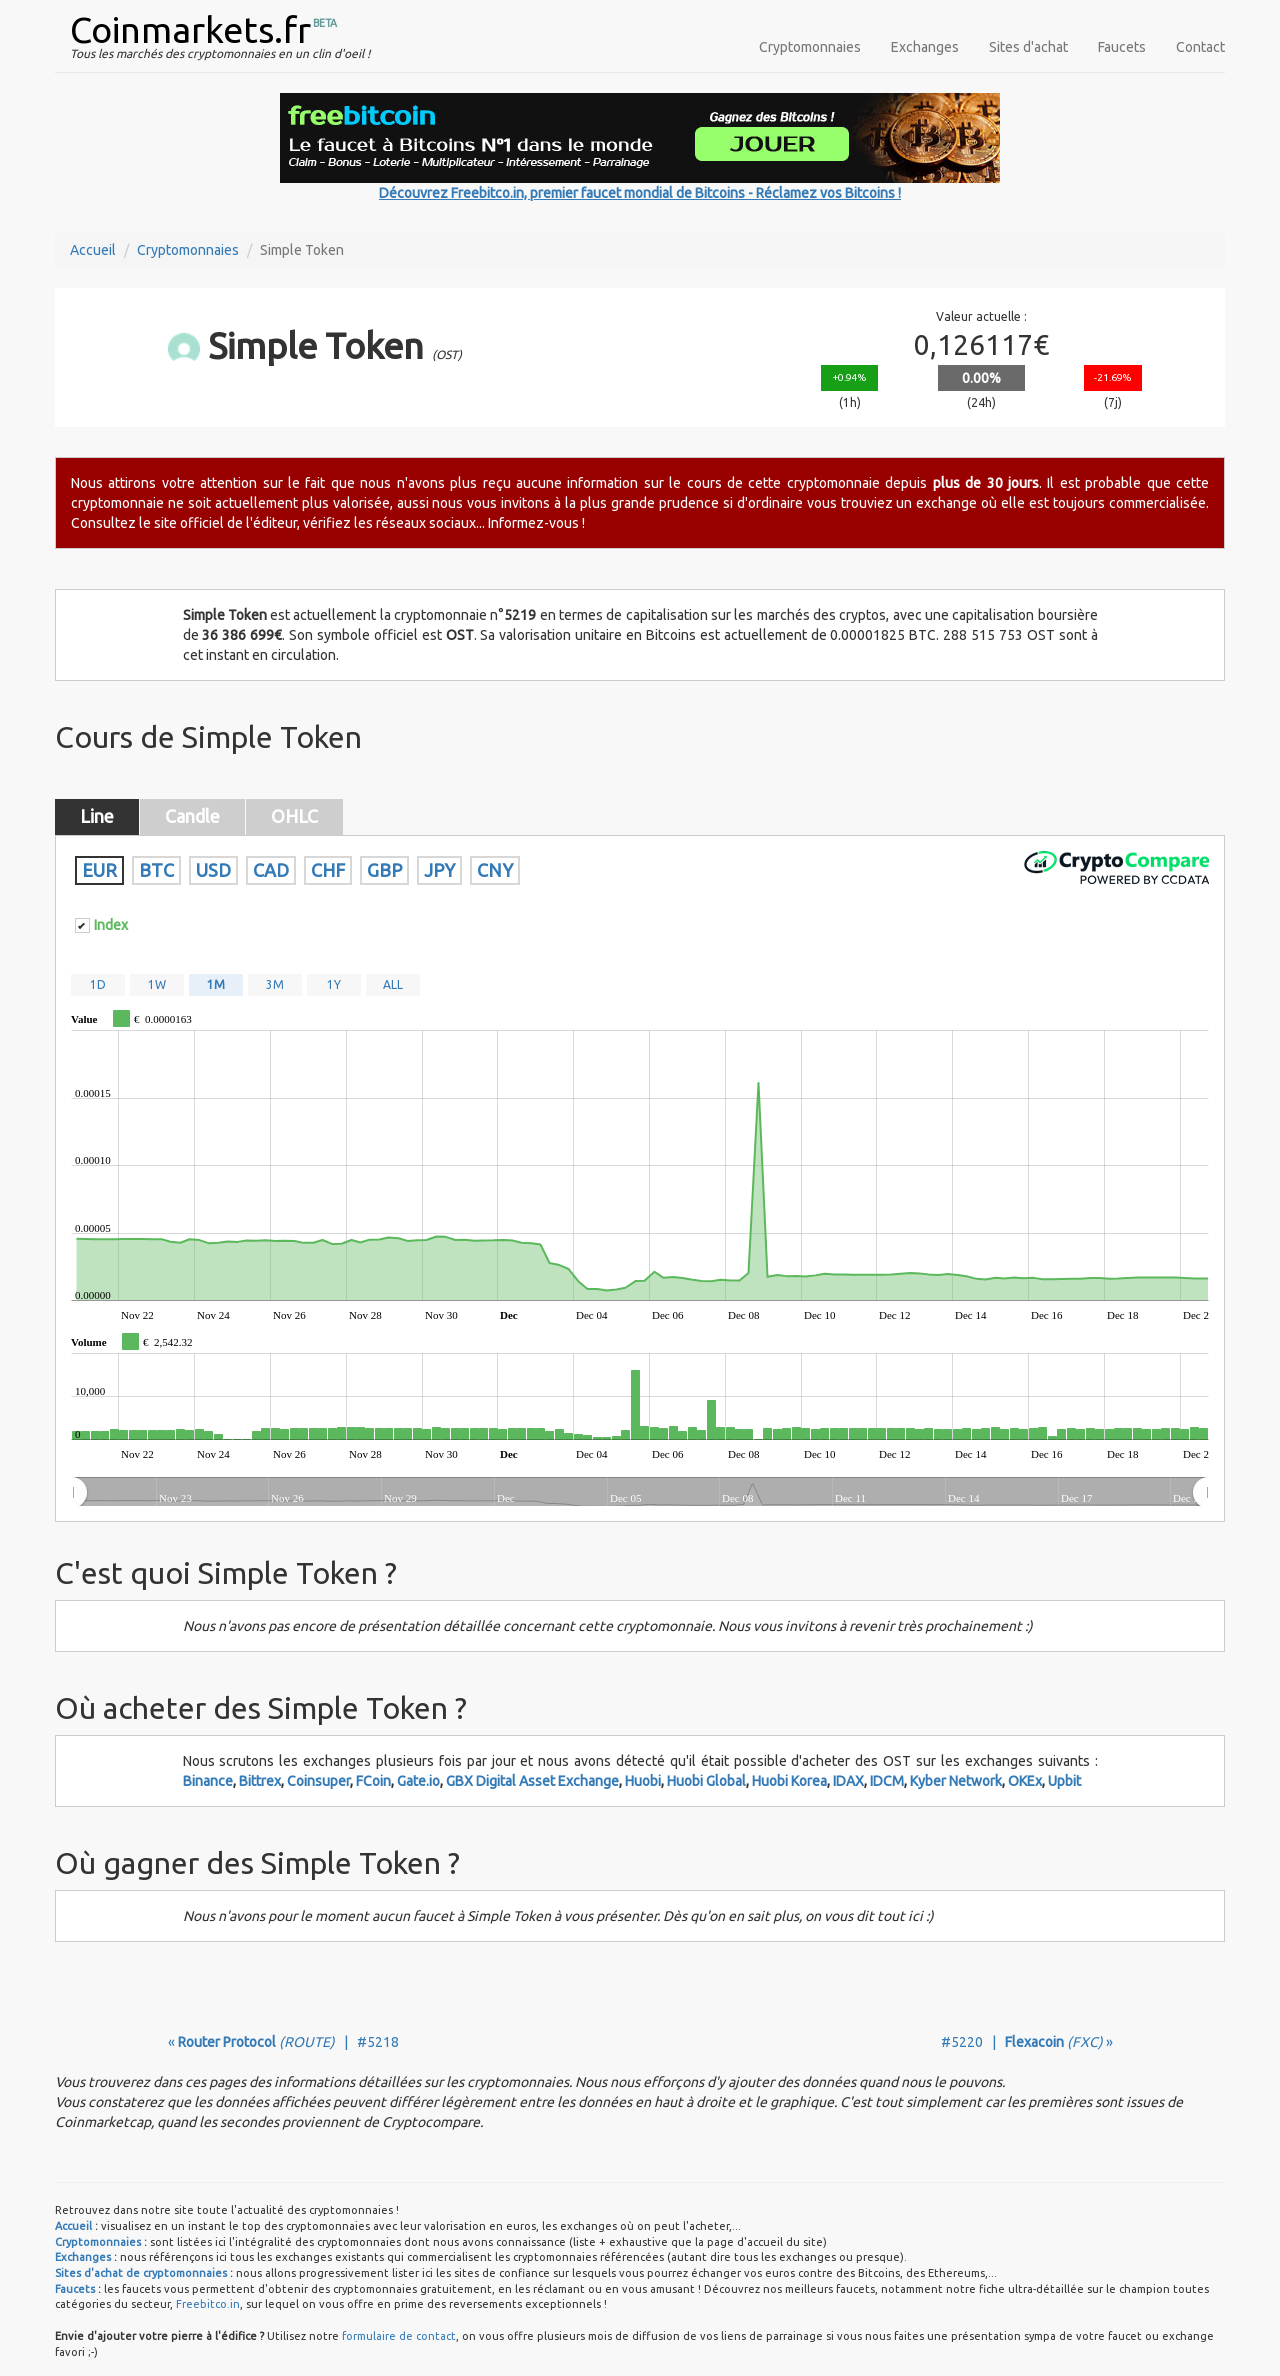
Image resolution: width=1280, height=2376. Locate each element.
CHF (328, 870)
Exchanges (925, 47)
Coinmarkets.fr (190, 29)
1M (216, 984)
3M (275, 984)
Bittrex (260, 1781)
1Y (334, 984)
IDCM (887, 1781)
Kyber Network (956, 1781)
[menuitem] (639, 1493)
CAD (271, 870)
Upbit (1064, 1781)
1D (98, 984)
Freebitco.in (208, 2304)
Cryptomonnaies (810, 47)
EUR (99, 870)
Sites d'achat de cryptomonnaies (141, 2273)
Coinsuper (318, 1781)
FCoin (373, 1781)
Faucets (1122, 47)
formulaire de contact (399, 2336)
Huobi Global (706, 1781)
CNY (495, 870)
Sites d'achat (1028, 47)
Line (97, 816)
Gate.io (418, 1781)
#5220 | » (1027, 2042)
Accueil (93, 250)
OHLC (294, 816)
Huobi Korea (789, 1781)
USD (213, 870)
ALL (393, 984)
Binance (208, 1781)
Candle (192, 816)
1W (157, 984)
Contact (1200, 47)
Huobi (643, 1781)
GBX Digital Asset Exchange (532, 1781)
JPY (439, 870)
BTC (156, 870)
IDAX (848, 1781)
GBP (384, 870)
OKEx (1025, 1781)
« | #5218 (283, 2042)
